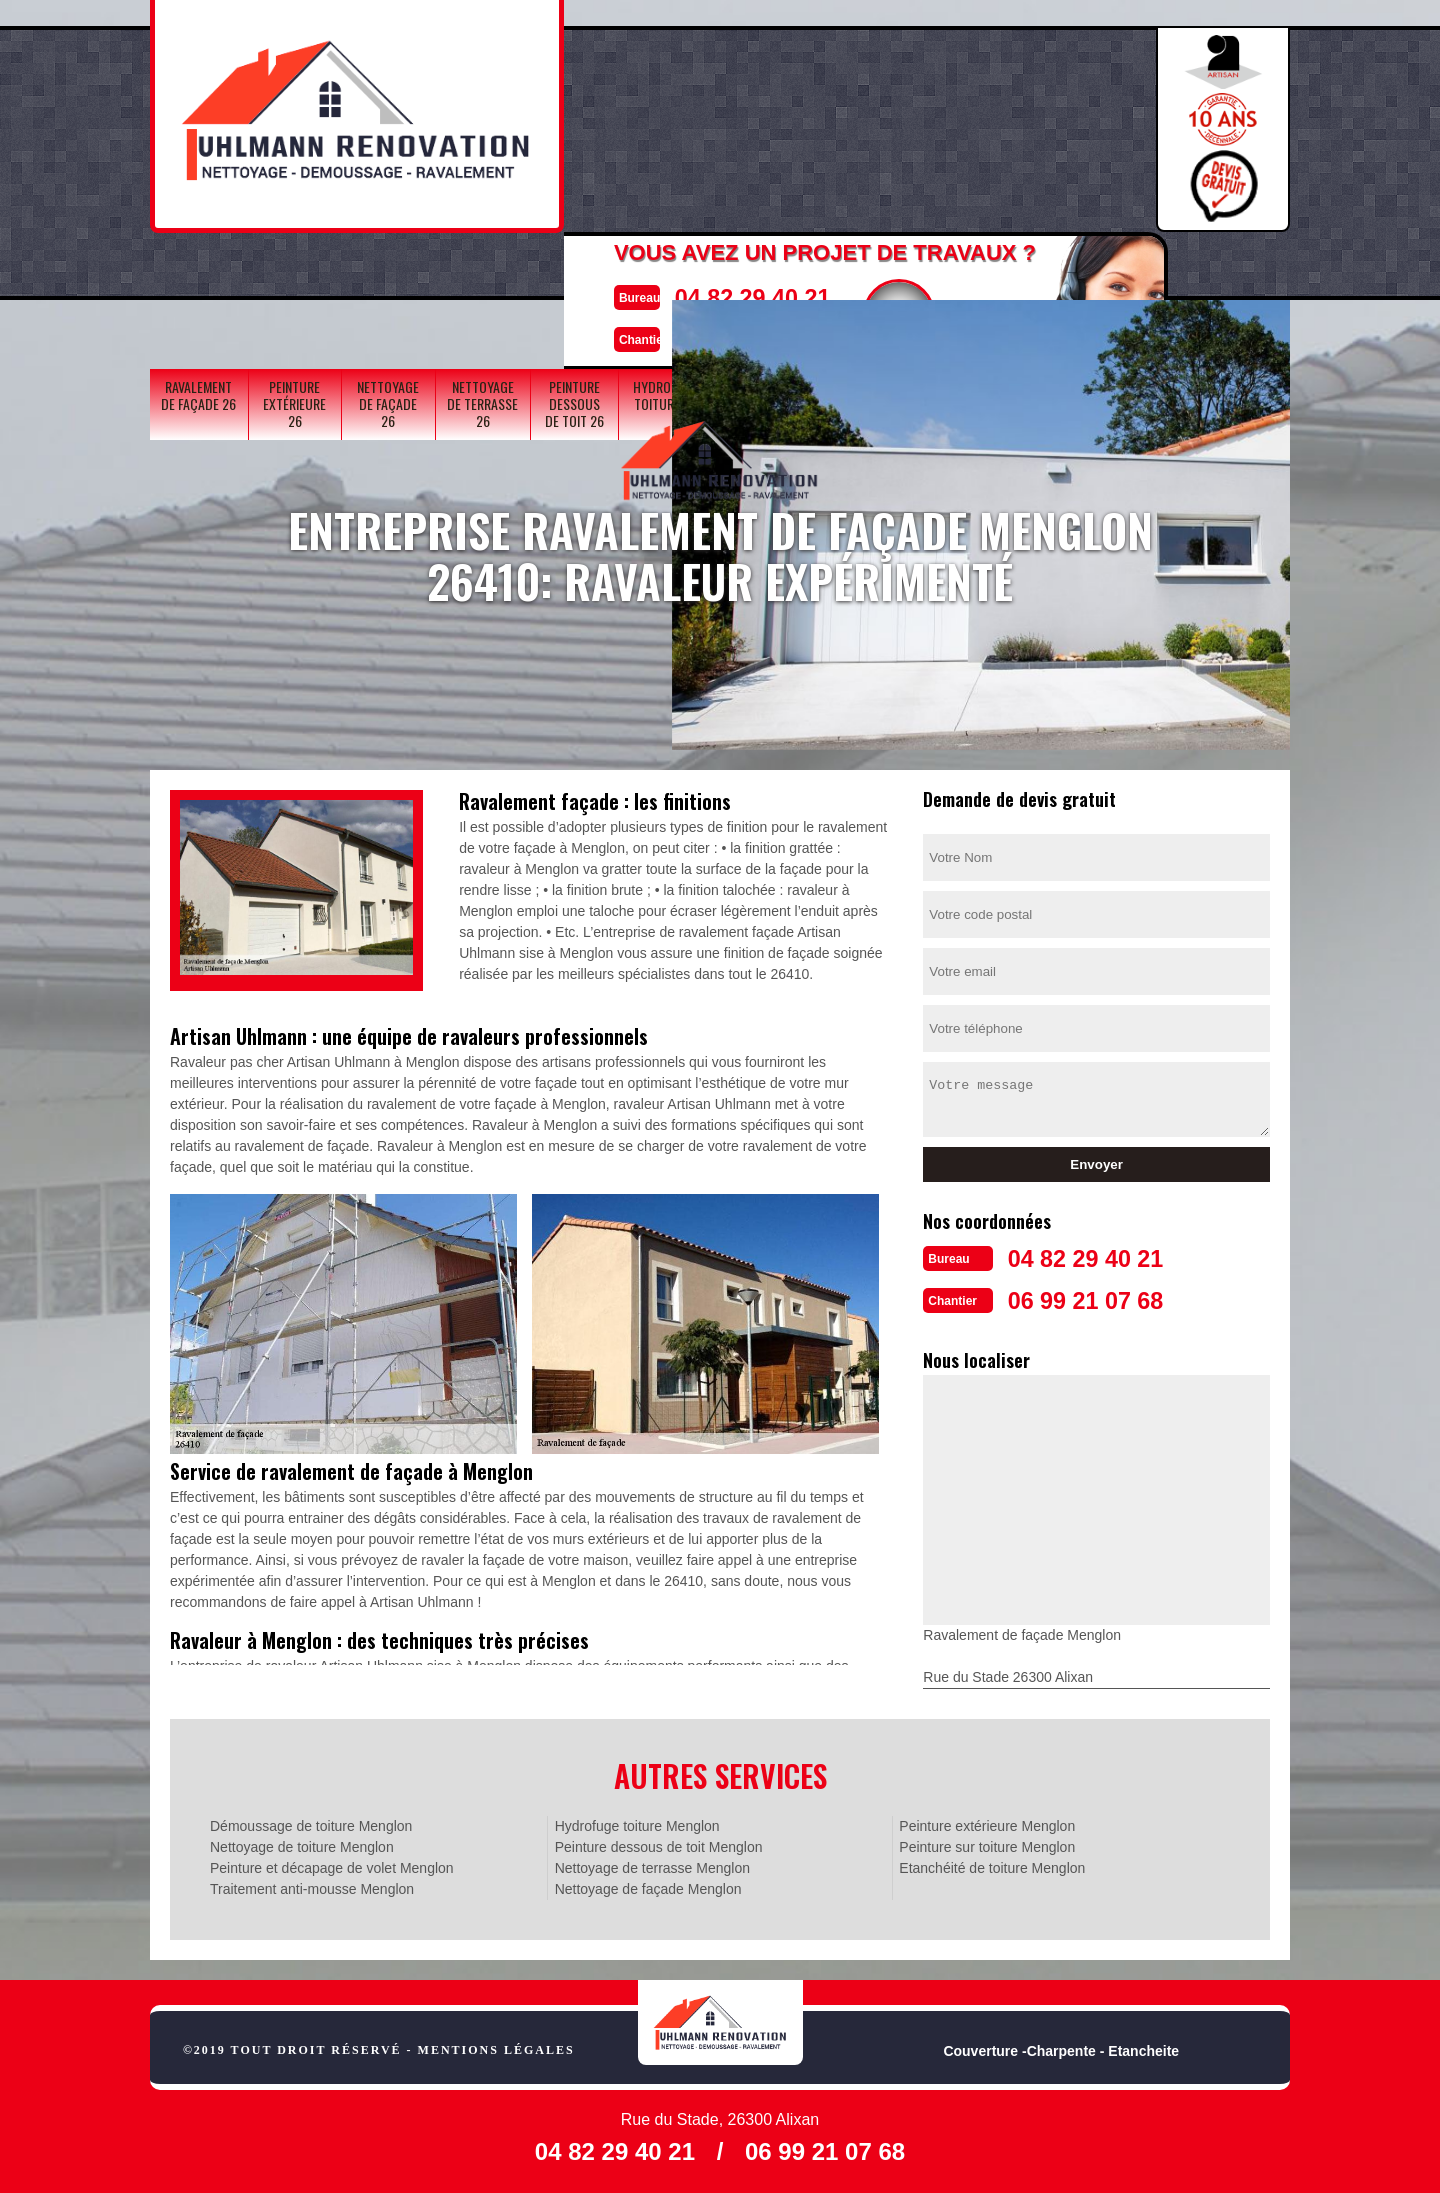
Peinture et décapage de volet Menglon (332, 1864)
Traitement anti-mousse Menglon (312, 1885)
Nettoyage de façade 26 (388, 280)
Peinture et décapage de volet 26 (861, 280)
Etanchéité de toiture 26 (1242, 280)
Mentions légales (496, 2046)
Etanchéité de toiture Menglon (992, 1864)
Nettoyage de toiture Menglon (302, 1843)
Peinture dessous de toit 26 (574, 280)
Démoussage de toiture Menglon (311, 1822)
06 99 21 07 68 (677, 143)
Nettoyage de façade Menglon (648, 1885)
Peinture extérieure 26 (294, 280)
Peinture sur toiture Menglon (987, 1843)
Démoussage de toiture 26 (1057, 272)
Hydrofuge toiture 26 (666, 272)
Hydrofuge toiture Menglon (637, 1822)
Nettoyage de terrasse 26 (482, 280)
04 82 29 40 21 (677, 103)
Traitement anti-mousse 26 (764, 280)
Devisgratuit (837, 121)
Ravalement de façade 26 (198, 272)
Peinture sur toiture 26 (1152, 280)
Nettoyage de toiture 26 (956, 280)
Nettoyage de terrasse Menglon (652, 1864)
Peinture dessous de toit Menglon (659, 1843)
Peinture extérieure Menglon (987, 1822)
